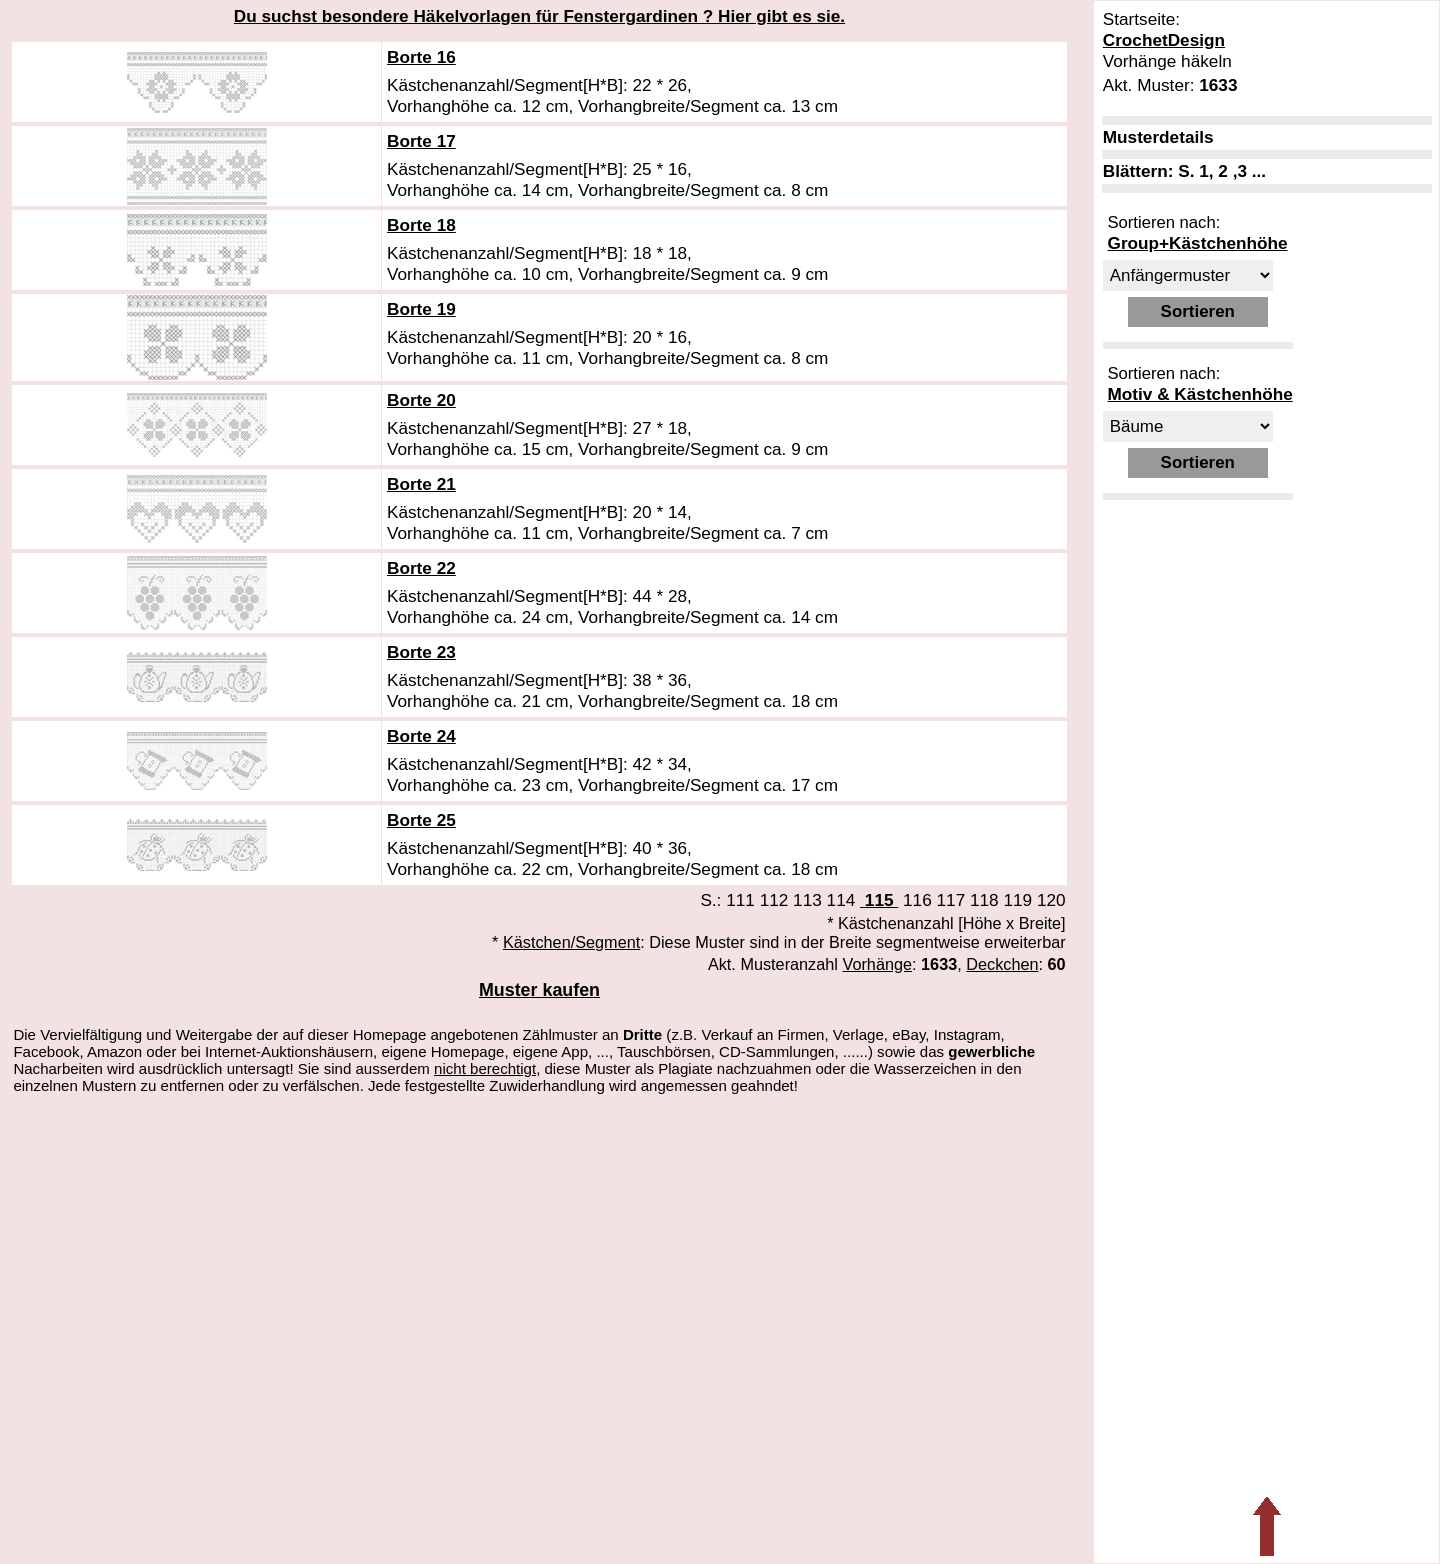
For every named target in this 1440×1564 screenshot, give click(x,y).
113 (807, 900)
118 (984, 900)
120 (1051, 900)
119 (1017, 900)
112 (774, 900)
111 (740, 900)
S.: (713, 900)
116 (917, 900)
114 (841, 900)
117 (951, 900)
